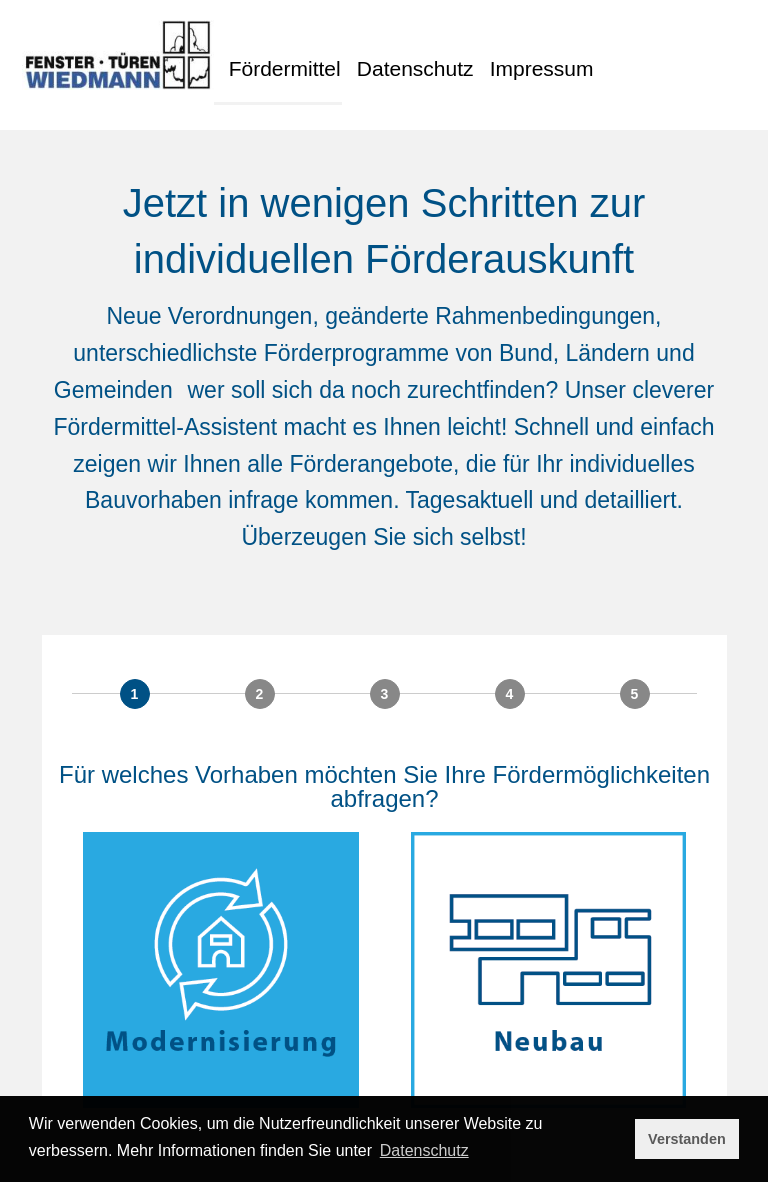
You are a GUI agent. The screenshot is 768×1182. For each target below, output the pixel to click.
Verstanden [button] (687, 1139)
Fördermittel (285, 57)
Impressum (569, 57)
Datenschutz (429, 57)
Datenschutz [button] (424, 1150)
